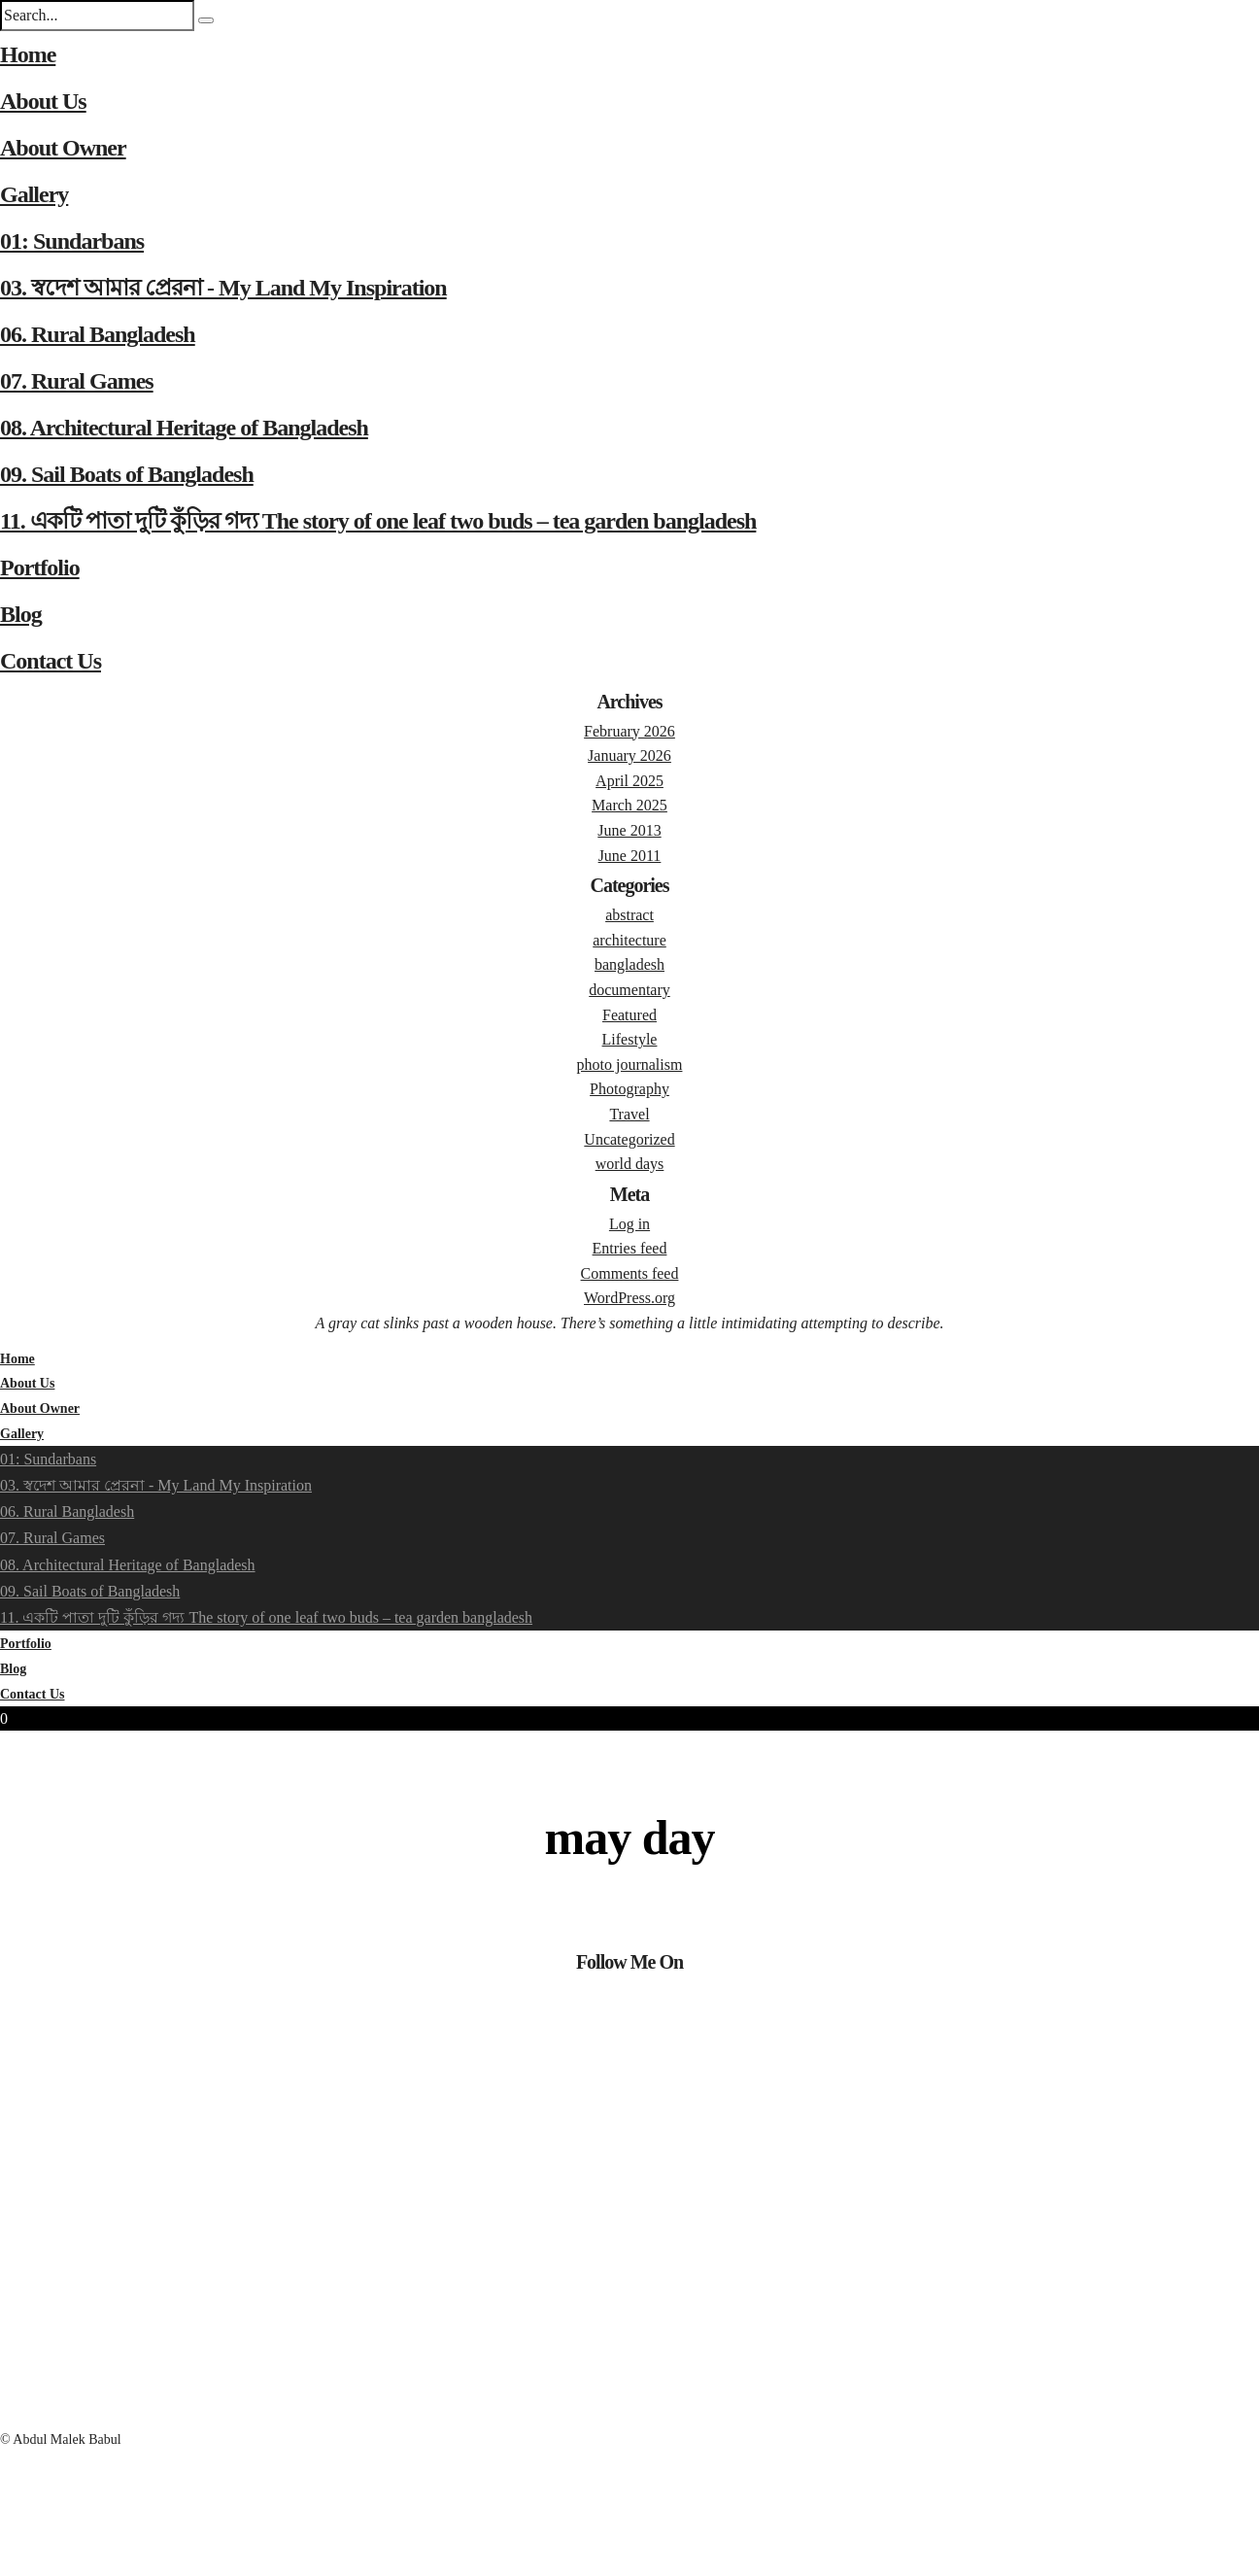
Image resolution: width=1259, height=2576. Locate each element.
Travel (629, 1114)
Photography (629, 1089)
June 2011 (630, 855)
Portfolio (40, 567)
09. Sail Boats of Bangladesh (127, 474)
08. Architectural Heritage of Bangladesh (184, 427)
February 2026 (629, 731)
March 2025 (629, 805)
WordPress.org (629, 1297)
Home (27, 54)
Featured (629, 1015)
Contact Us (50, 660)
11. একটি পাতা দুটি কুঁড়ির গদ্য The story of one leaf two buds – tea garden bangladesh (378, 520)
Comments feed (630, 1273)
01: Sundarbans (72, 241)
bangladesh (629, 964)
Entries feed (630, 1248)
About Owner (63, 147)
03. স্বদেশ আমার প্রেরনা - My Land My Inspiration (223, 287)
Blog (21, 614)
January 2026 (629, 755)
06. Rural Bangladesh (97, 334)
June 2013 (629, 830)
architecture (629, 940)
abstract (629, 915)
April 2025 (629, 781)
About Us (43, 101)
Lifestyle (630, 1039)
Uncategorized (629, 1139)
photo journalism (630, 1064)
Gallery (34, 194)
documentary (629, 989)
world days (629, 1163)
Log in (629, 1224)
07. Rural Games (76, 381)
